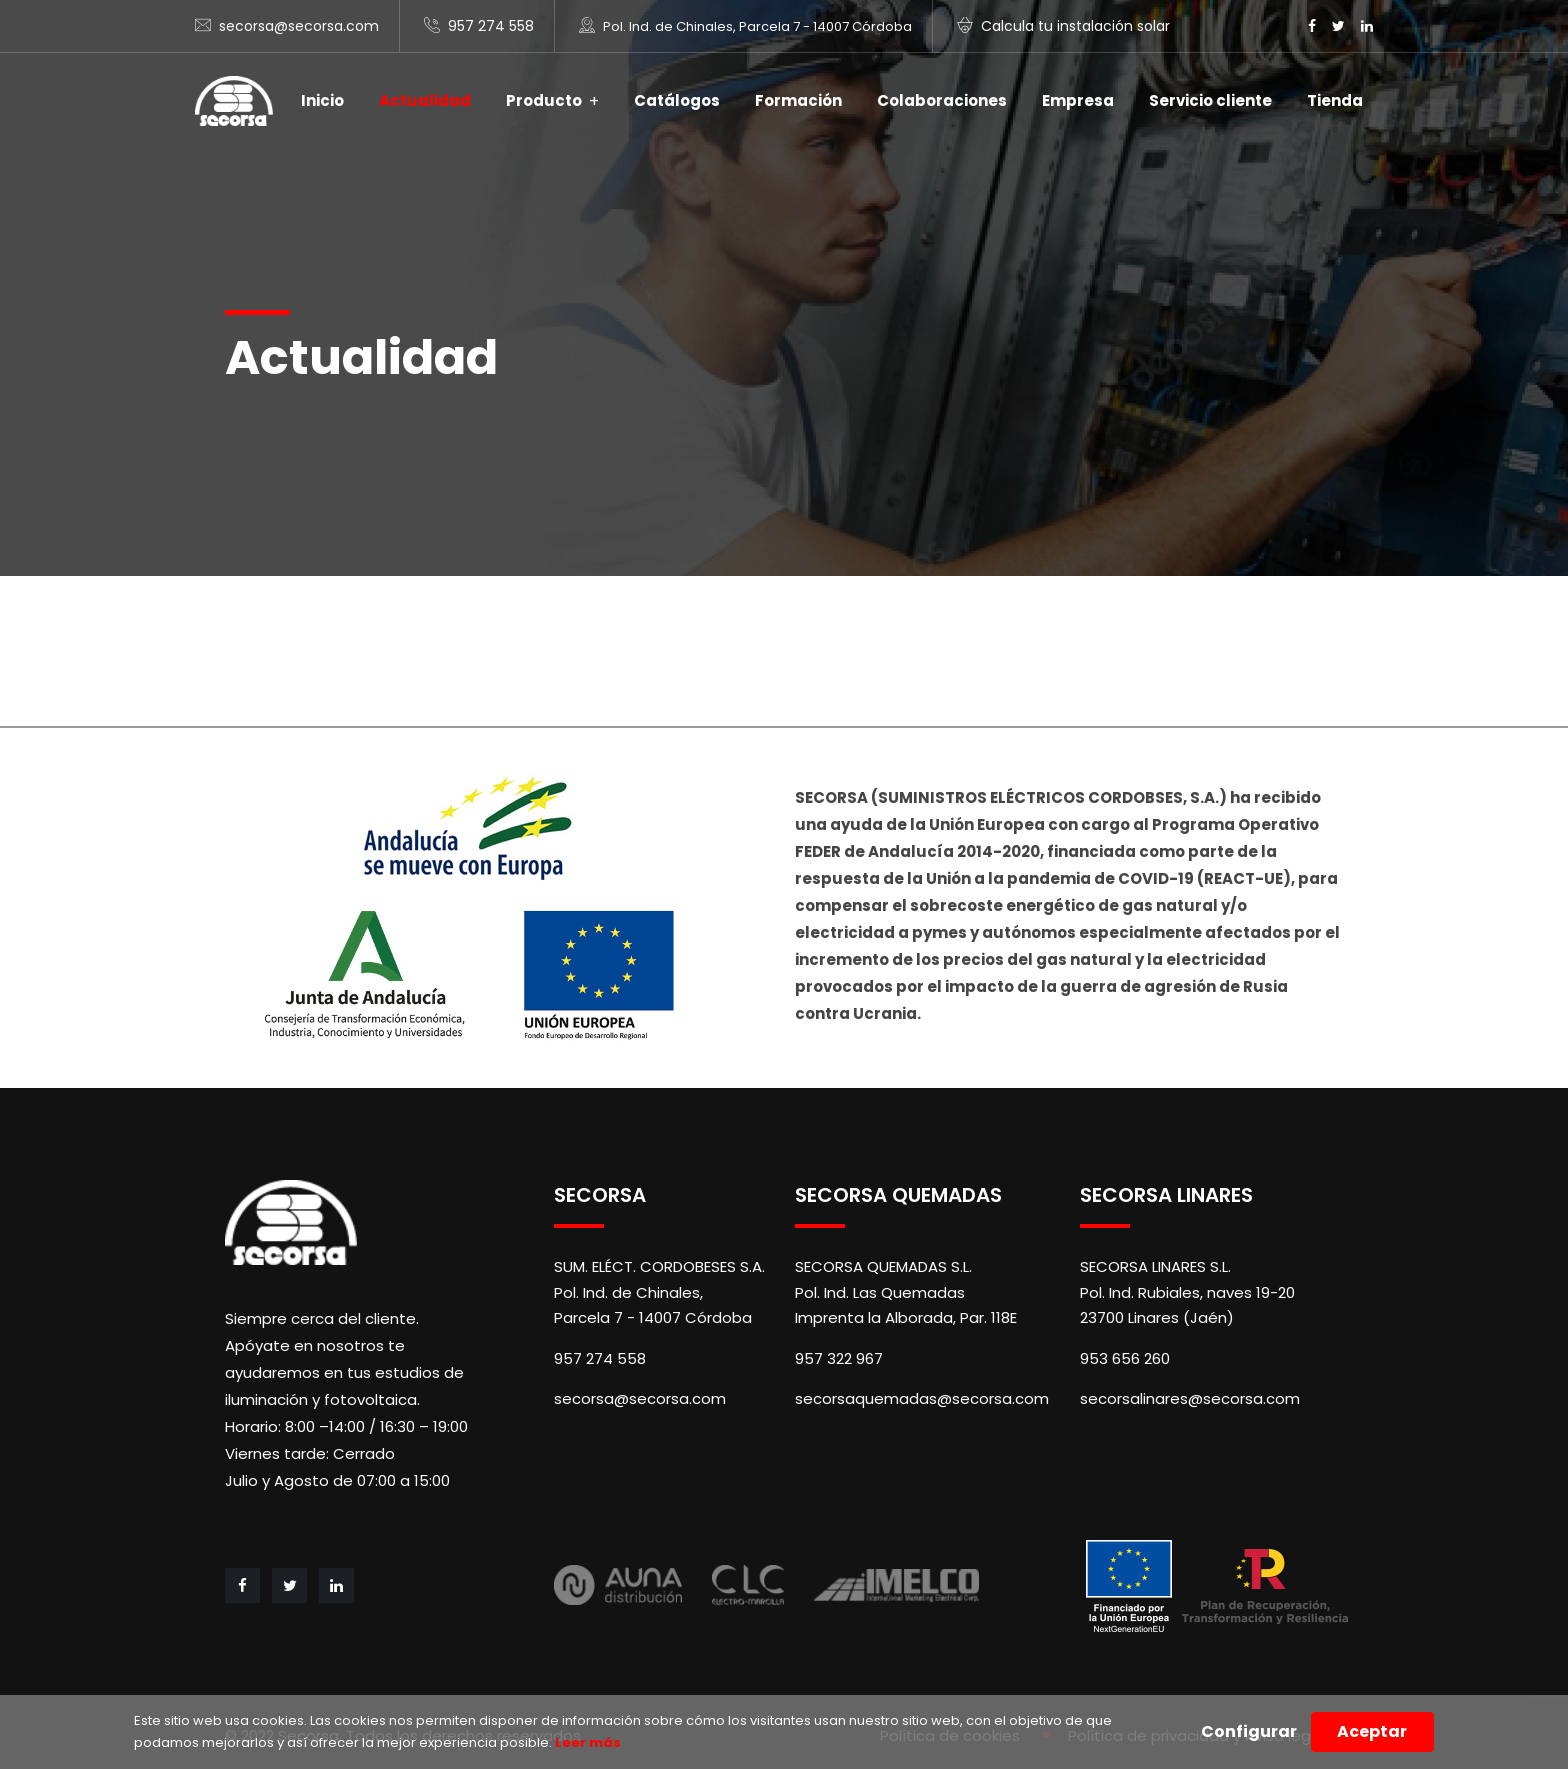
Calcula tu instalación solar (1075, 26)
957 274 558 (491, 26)
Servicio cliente (1210, 100)
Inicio (322, 100)
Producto (544, 100)
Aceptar (1372, 1731)
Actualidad (425, 100)
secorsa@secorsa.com (299, 26)
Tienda (1335, 100)
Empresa (1078, 100)
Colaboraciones (942, 100)
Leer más (586, 1742)
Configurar (1249, 1731)
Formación (798, 100)
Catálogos (677, 100)
